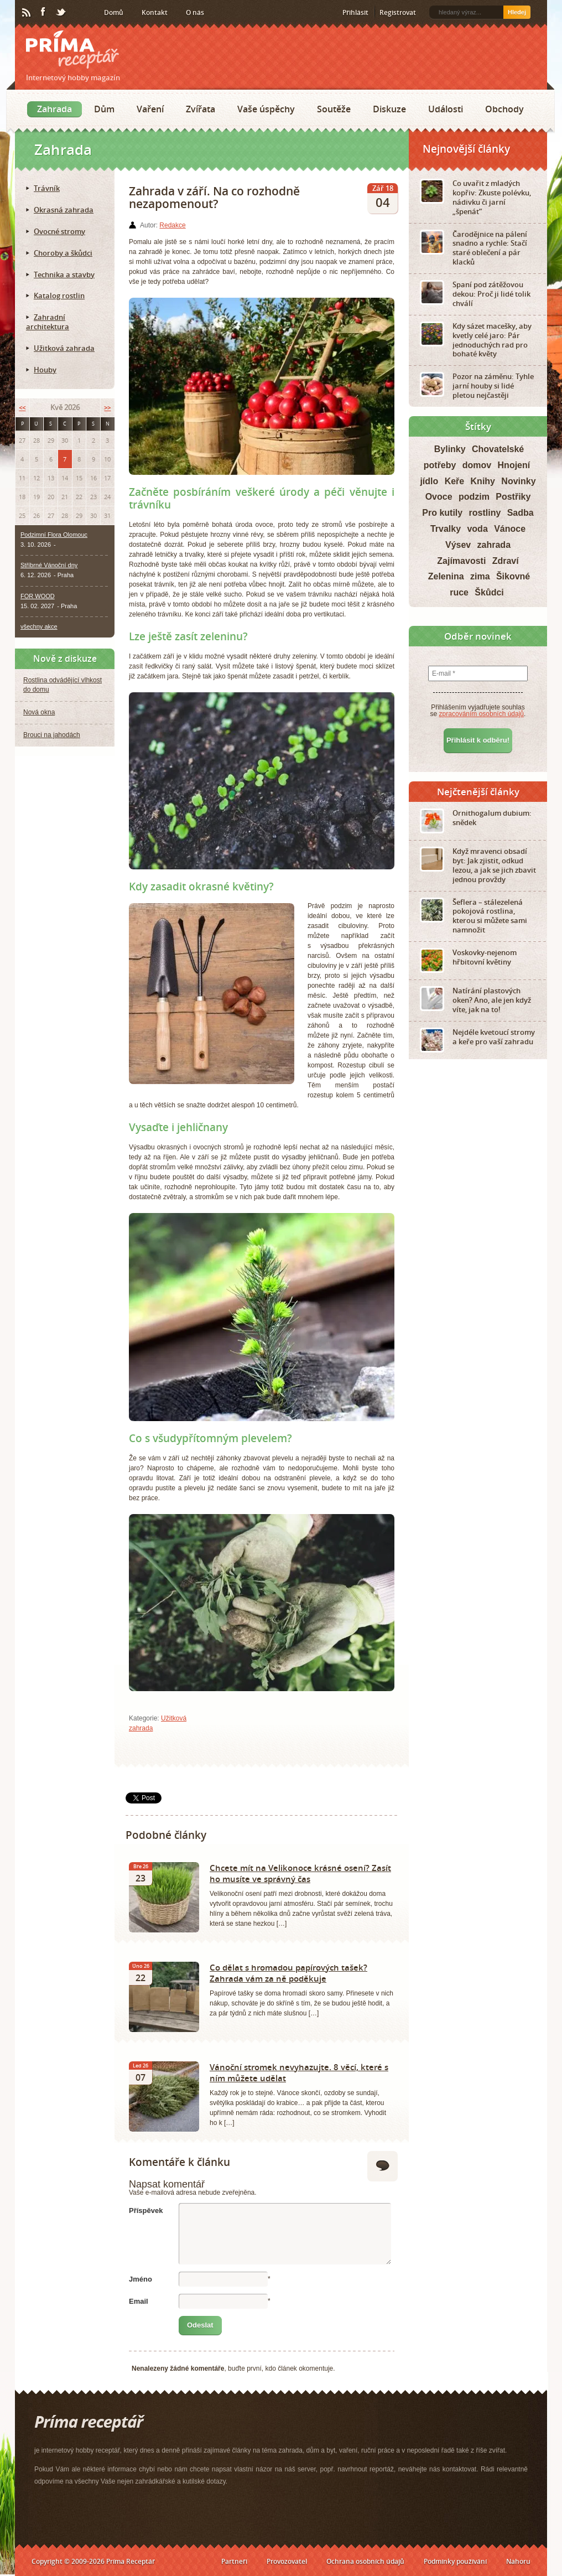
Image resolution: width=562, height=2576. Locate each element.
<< (22, 407)
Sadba (520, 512)
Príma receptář (72, 49)
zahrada (494, 545)
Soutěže (334, 109)
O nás (195, 12)
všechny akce (39, 626)
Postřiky (513, 496)
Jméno (140, 2279)
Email (138, 2301)
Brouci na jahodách (51, 735)
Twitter (61, 13)
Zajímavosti (461, 561)
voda (477, 528)
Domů (113, 12)
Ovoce (438, 496)
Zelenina (446, 576)
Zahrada (54, 109)
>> (107, 407)
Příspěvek (146, 2210)
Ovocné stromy (59, 231)
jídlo (429, 481)
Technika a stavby (64, 274)
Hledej (517, 12)
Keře (455, 481)
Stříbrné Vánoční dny (48, 565)
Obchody (504, 109)
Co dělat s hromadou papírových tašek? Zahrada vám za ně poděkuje (288, 1973)
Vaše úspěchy (266, 109)
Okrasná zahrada (63, 210)
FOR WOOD (37, 596)
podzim (474, 496)
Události (445, 109)
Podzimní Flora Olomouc (53, 534)
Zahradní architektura (47, 321)
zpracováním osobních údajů (481, 714)
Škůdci (489, 592)
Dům (104, 109)
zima (480, 576)
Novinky (518, 481)
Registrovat (397, 12)
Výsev (458, 545)
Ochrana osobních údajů (365, 2561)
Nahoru (518, 2561)
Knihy (483, 481)
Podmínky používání (455, 2561)
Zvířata (200, 109)
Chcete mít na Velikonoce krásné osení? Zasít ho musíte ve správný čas (300, 1873)
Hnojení (514, 465)
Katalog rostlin (59, 295)
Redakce (172, 225)
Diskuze (389, 109)
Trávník (47, 188)
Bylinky (450, 449)
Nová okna (39, 712)
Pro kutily (442, 512)
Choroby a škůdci (63, 253)
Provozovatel (287, 2561)
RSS (27, 13)
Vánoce (509, 528)
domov (476, 465)
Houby (45, 370)
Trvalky (445, 528)
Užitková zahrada (64, 348)
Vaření (150, 109)
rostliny (485, 512)
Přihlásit (355, 12)
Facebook (43, 12)
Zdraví (505, 561)
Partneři (234, 2561)
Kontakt (155, 12)
